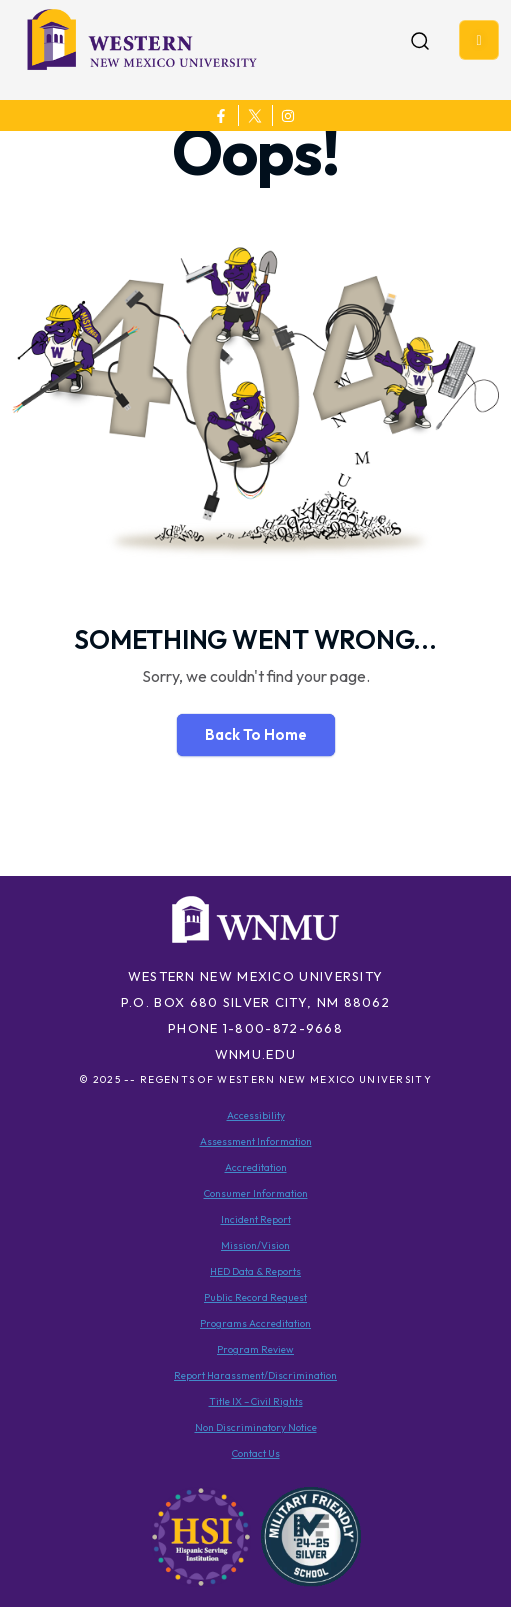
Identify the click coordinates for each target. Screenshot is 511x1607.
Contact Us (256, 1453)
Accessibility (256, 1115)
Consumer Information (256, 1193)
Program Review (255, 1349)
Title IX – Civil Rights (256, 1401)
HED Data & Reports (255, 1271)
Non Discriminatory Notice (256, 1427)
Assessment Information (256, 1141)
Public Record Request (255, 1297)
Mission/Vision (255, 1245)
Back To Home (256, 734)
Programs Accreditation (255, 1323)
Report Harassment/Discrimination (255, 1375)
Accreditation (256, 1167)
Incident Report (256, 1219)
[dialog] (451, 1547)
